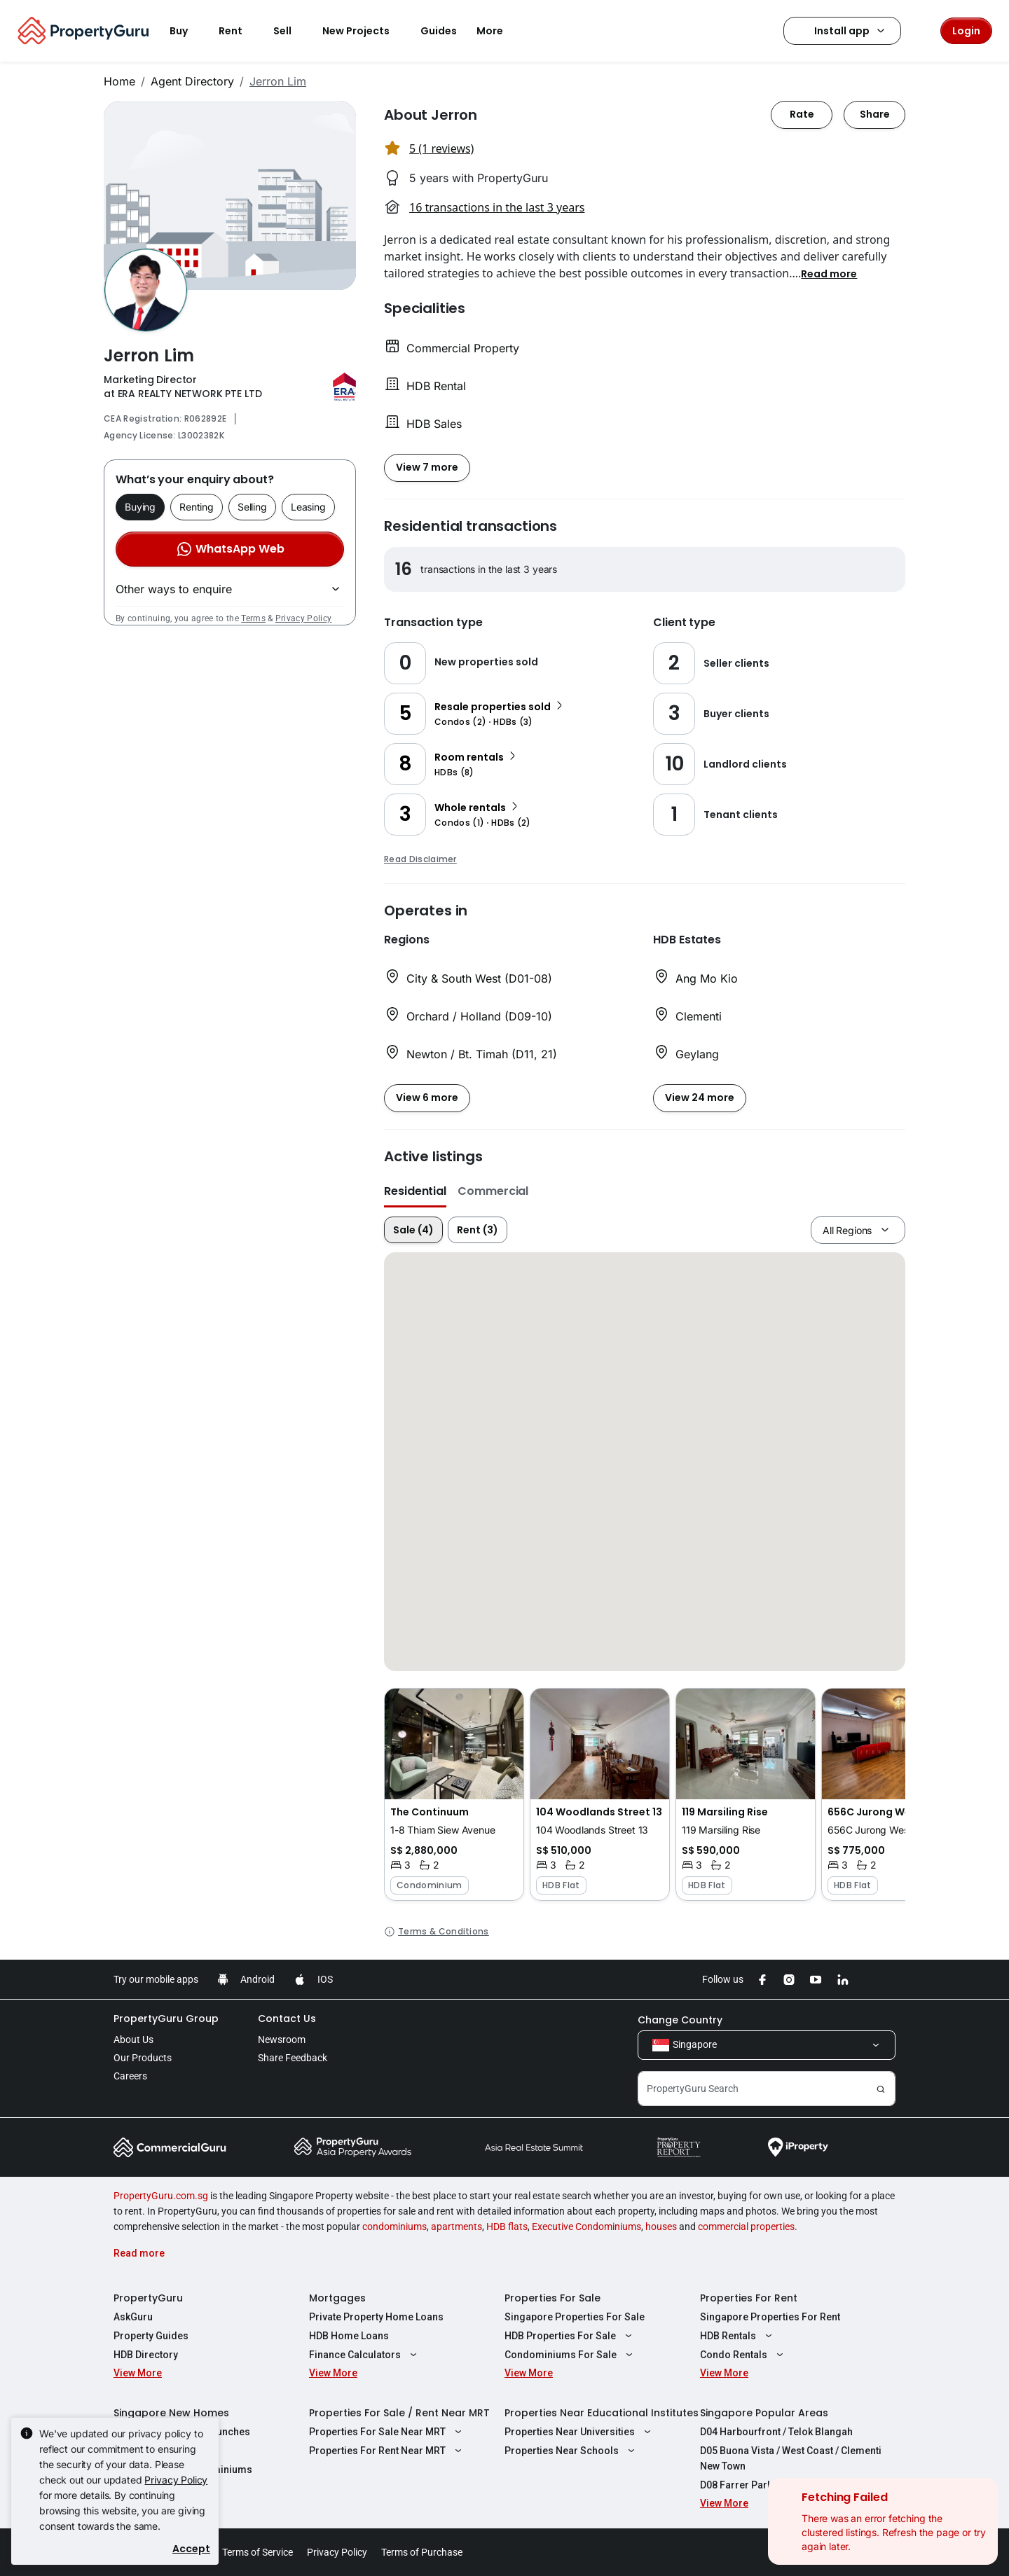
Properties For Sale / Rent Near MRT (399, 2413)
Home (119, 81)
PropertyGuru (148, 2298)
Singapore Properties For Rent (770, 2316)
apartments (456, 2226)
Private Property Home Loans (376, 2316)
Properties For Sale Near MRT (387, 2431)
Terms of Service (257, 2552)
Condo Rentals (743, 2354)
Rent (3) (477, 1230)
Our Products (143, 2057)
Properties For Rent (748, 2298)
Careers (130, 2076)
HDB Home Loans (349, 2335)
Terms (253, 618)
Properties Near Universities (579, 2431)
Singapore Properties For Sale (574, 2316)
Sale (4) (413, 1230)
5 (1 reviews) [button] (441, 148)
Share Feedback (292, 2057)
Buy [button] (187, 30)
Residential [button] (415, 1191)
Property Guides (151, 2335)
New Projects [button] (364, 30)
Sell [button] (290, 30)
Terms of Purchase (421, 2552)
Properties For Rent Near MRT (387, 2450)
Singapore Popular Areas (764, 2413)
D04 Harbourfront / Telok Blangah (776, 2431)
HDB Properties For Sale (570, 2335)
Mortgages (337, 2298)
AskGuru (133, 2316)
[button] (829, 273)
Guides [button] (438, 31)
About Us (133, 2039)
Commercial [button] (493, 1191)
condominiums (394, 2226)
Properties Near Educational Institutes (601, 2413)
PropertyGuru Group (166, 2018)
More (498, 30)
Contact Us (287, 2018)
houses (661, 2226)
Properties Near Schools (571, 2450)
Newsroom (282, 2039)
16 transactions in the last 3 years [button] (496, 207)
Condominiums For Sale (570, 2354)
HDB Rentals (738, 2335)
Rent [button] (239, 30)
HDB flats (507, 2226)
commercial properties (746, 2226)
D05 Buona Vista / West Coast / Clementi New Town (790, 2458)
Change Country (680, 2020)
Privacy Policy (303, 618)
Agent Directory (192, 81)
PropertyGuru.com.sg (161, 2195)
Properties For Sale (552, 2298)
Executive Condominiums (586, 2226)
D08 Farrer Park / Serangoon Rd (773, 2485)
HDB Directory (146, 2354)
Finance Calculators (364, 2354)
